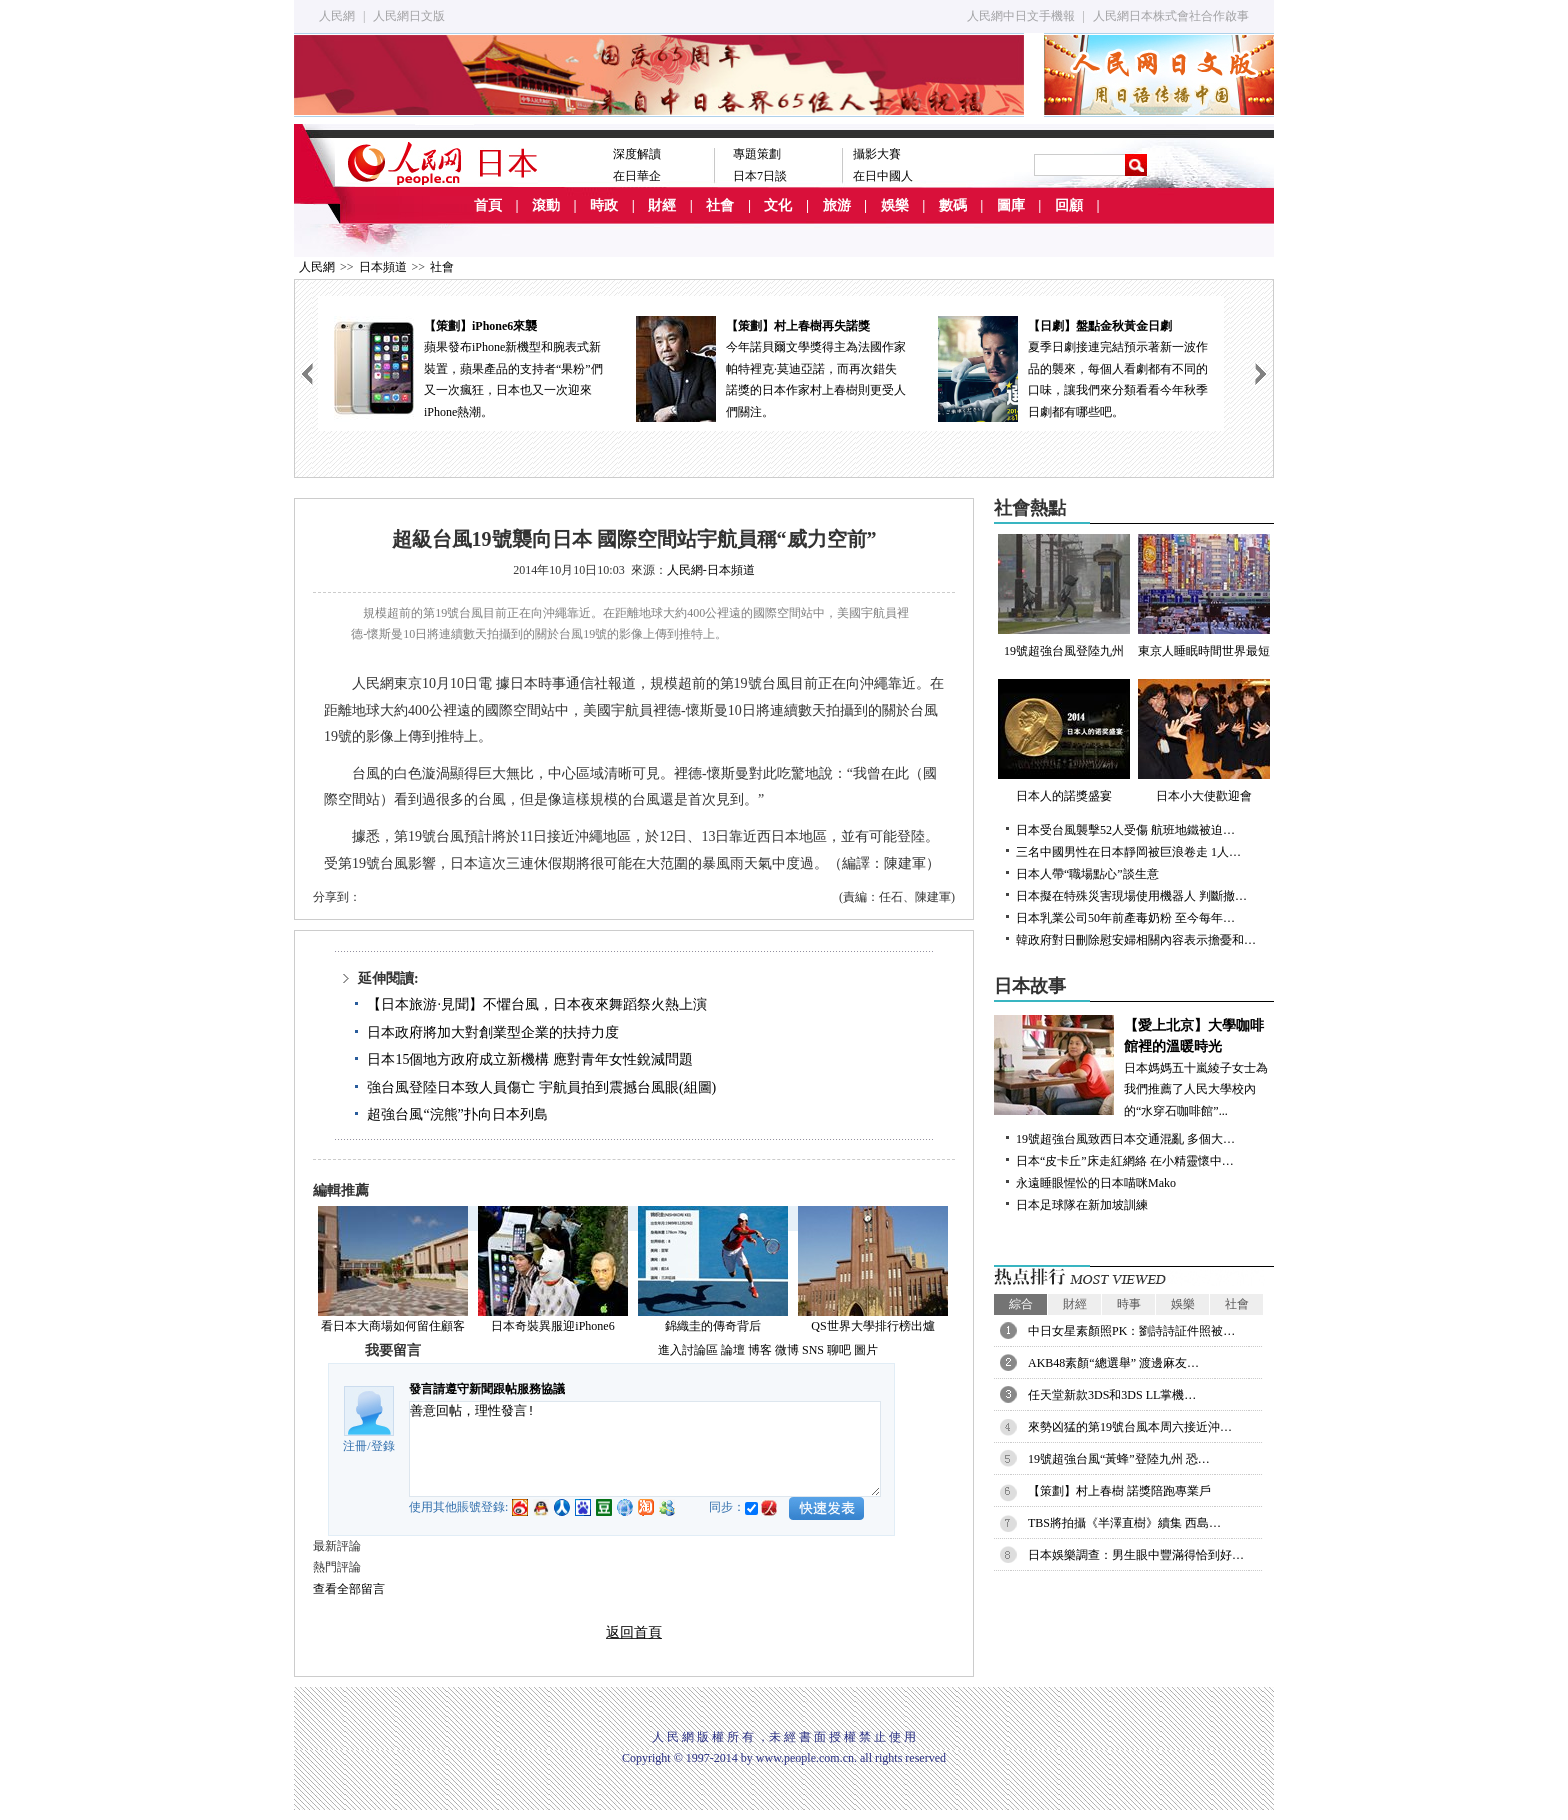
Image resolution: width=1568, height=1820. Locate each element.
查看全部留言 (349, 1589)
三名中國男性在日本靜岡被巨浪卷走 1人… (1128, 852)
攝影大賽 (877, 154)
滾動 (546, 205)
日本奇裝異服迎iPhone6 (552, 1326)
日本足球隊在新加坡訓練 (1082, 1205)
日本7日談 (760, 176)
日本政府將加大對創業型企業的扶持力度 (493, 1032)
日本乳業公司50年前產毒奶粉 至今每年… (1125, 918)
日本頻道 (383, 267)
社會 (720, 205)
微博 (787, 1350)
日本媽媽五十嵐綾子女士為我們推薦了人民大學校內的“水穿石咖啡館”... (1134, 1066)
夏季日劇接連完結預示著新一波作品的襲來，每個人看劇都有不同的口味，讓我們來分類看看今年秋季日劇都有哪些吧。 (1073, 367)
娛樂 (895, 205)
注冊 (355, 1446)
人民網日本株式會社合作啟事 (1171, 16)
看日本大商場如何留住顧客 (393, 1326)
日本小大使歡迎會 (1204, 741)
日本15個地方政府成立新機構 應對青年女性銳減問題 (530, 1059)
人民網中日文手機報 (1021, 16)
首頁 (488, 205)
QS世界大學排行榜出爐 (872, 1326)
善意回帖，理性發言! (645, 1449)
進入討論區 (688, 1350)
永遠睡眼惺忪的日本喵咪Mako (1096, 1183)
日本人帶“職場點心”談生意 (1087, 874)
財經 (662, 205)
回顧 (1069, 205)
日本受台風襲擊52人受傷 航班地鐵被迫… (1125, 830)
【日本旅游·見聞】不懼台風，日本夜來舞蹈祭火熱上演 (537, 1004)
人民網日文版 (409, 16)
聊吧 (839, 1350)
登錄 (383, 1446)
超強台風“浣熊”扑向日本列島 (457, 1114)
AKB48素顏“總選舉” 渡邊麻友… (1113, 1363)
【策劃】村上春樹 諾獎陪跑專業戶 (1119, 1491)
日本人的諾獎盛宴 (1064, 741)
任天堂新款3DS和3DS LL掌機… (1112, 1395)
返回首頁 (634, 1632)
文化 (778, 205)
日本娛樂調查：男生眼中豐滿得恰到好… (1136, 1555)
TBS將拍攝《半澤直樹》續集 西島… (1124, 1523)
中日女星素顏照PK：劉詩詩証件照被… (1131, 1331)
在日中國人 (883, 176)
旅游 (837, 205)
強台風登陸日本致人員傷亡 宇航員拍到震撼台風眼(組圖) (541, 1087)
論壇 (733, 1350)
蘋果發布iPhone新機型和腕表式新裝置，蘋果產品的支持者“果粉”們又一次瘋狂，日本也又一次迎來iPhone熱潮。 (469, 367)
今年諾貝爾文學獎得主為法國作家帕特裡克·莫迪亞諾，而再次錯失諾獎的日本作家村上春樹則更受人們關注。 (771, 367)
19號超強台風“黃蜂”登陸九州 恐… (1119, 1459)
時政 (604, 205)
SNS (813, 1350)
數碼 (953, 205)
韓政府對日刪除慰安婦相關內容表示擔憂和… (1136, 940)
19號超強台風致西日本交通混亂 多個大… (1125, 1139)
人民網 (337, 16)
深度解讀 (637, 154)
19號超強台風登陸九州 (1064, 596)
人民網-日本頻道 (711, 570)
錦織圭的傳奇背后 (713, 1326)
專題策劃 (757, 154)
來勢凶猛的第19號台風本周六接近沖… (1130, 1427)
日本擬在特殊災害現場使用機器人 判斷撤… (1131, 896)
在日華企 (637, 176)
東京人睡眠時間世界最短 (1204, 596)
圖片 (866, 1350)
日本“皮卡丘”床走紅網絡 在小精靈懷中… (1125, 1161)
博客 (760, 1350)
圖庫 (1011, 205)
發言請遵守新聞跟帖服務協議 (487, 1389)
